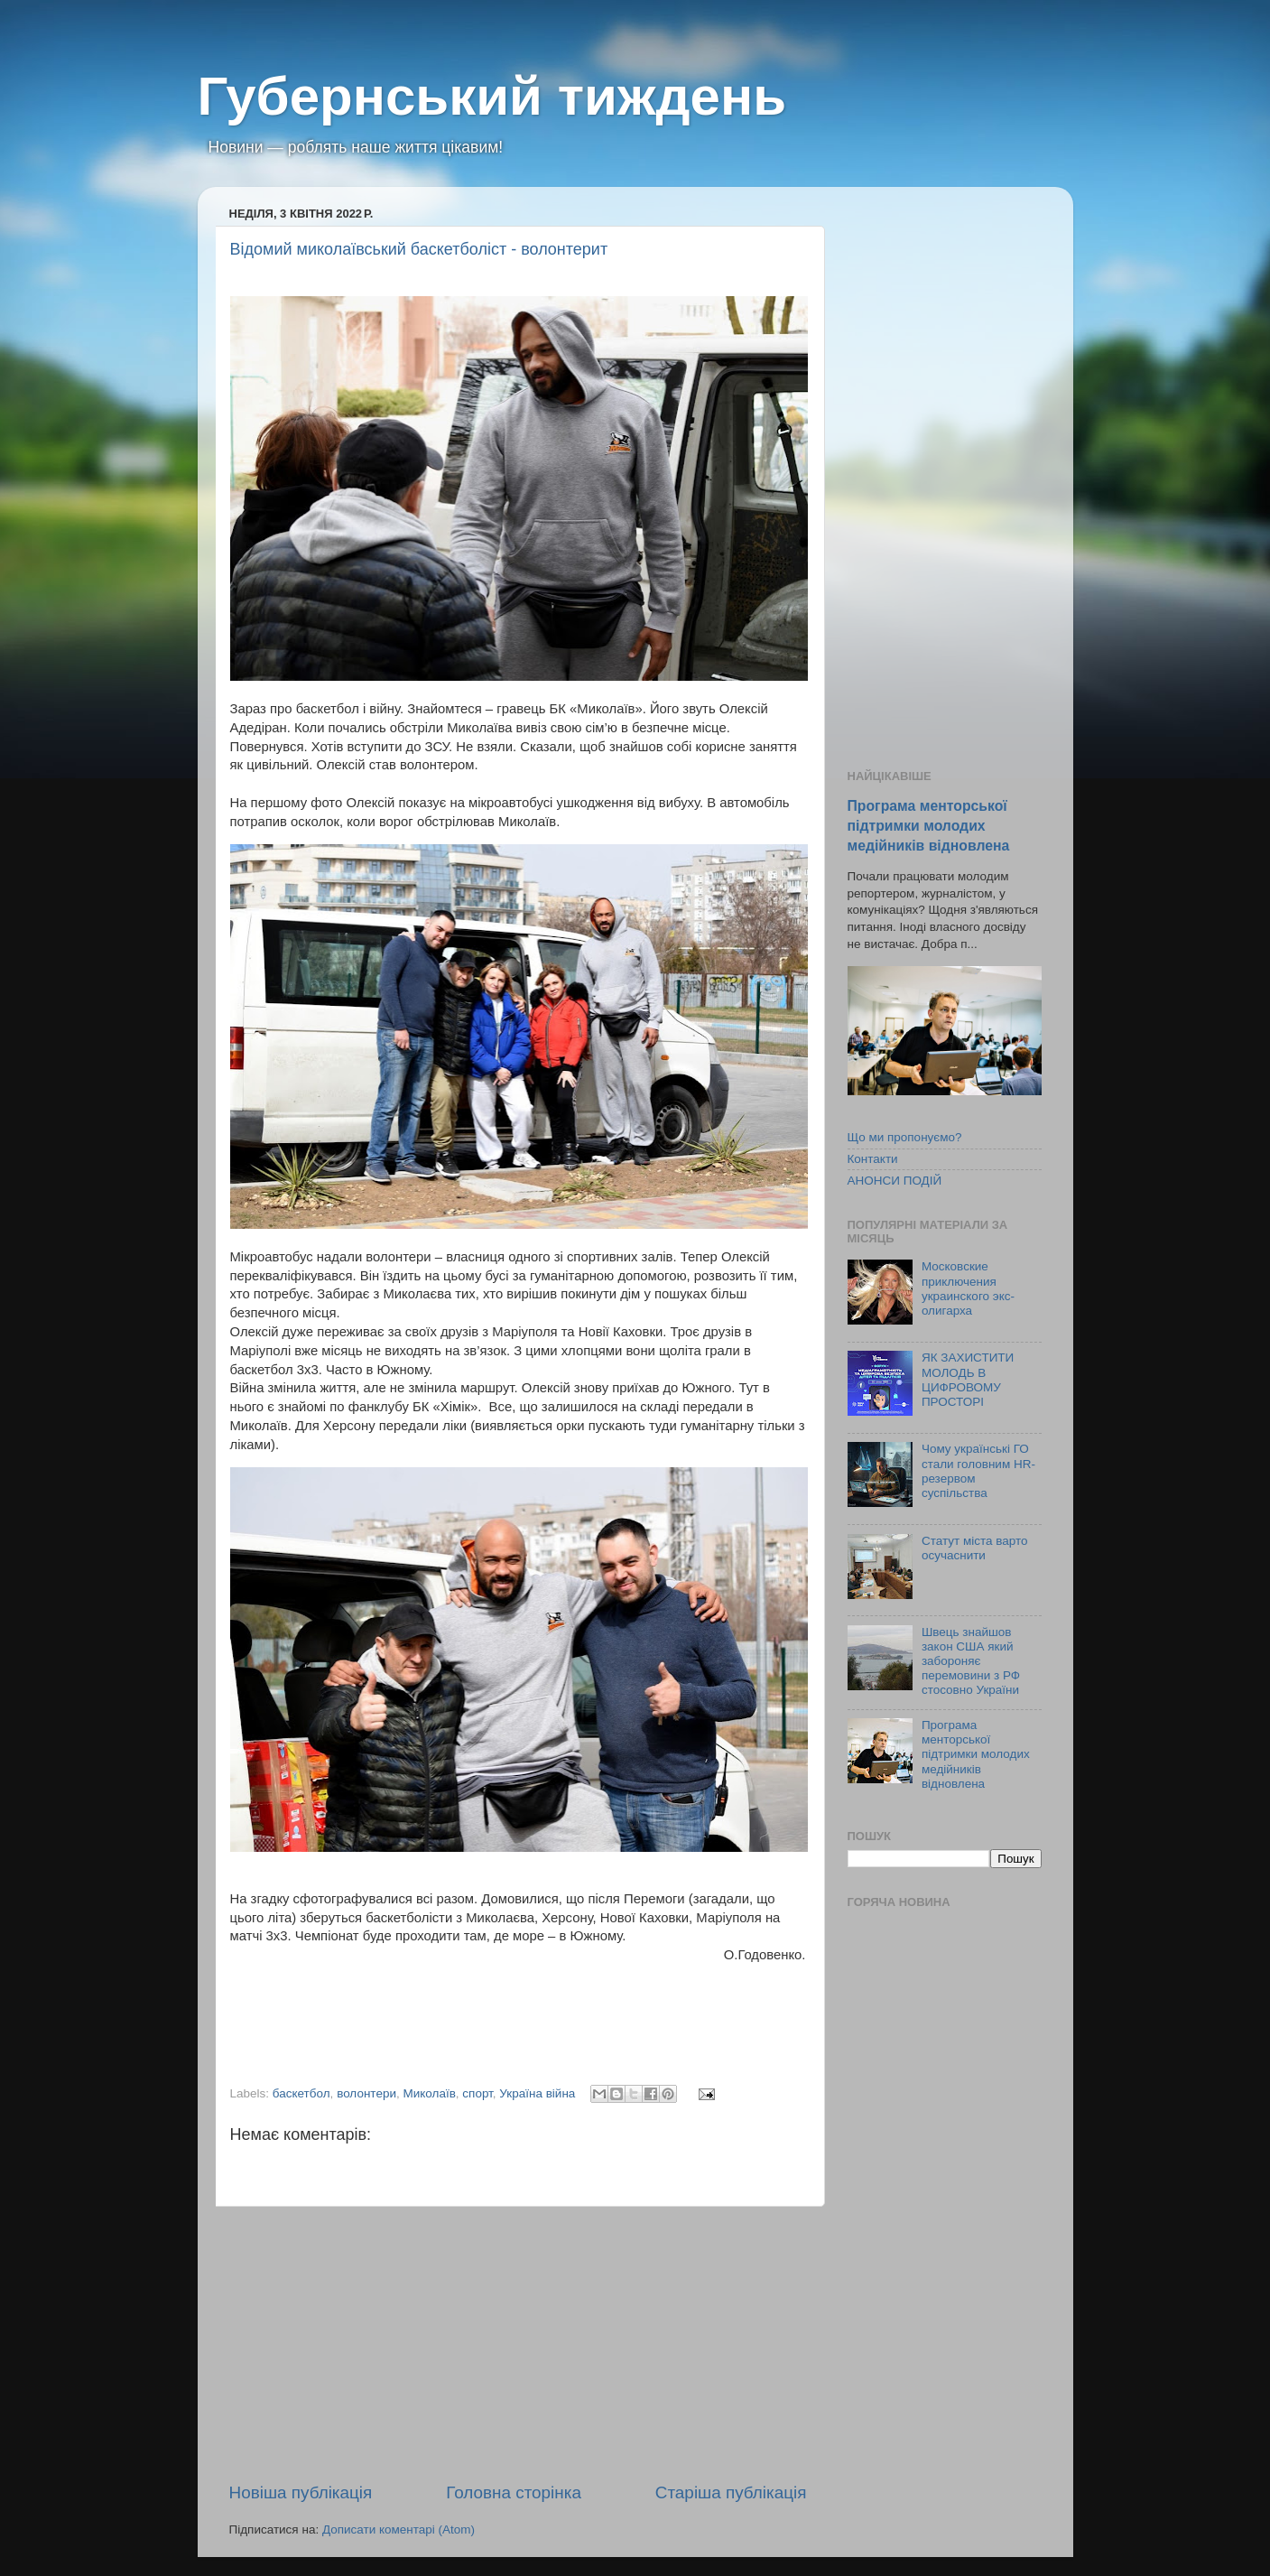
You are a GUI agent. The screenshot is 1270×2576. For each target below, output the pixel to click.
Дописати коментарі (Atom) (398, 2529)
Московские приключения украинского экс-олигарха (968, 1288)
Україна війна (537, 2093)
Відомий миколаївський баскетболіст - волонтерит (419, 249)
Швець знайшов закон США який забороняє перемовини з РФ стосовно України (971, 1661)
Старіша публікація (731, 2492)
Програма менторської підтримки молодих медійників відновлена (929, 825)
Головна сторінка (513, 2492)
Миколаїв (429, 2093)
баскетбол (301, 2093)
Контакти (873, 1159)
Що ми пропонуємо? (905, 1137)
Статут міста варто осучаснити (975, 1548)
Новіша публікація (301, 2492)
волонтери (366, 2093)
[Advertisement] (518, 2344)
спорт (477, 2093)
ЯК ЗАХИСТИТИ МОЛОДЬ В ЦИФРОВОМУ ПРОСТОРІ (968, 1380)
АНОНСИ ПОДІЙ (895, 1180)
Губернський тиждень (492, 96)
